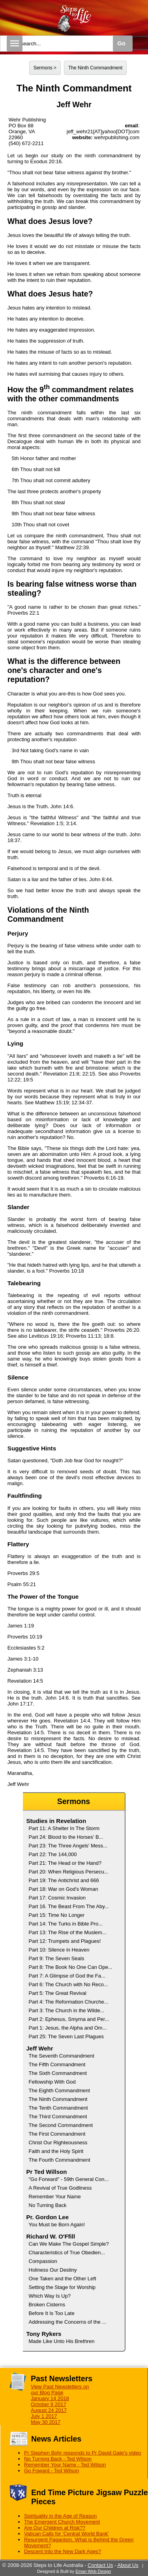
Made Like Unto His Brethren (62, 2341)
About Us (127, 2565)
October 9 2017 (48, 2404)
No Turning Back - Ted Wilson (58, 2459)
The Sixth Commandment (58, 2073)
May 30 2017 (45, 2422)
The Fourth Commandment (59, 2160)
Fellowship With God (52, 2082)
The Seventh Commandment (61, 2056)
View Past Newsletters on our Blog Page (60, 2389)
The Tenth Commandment (58, 2108)
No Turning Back (48, 2205)
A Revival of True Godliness (60, 2188)
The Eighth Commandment (59, 2090)
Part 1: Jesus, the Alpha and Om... (68, 2028)
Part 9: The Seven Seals (56, 1958)
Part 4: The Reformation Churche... (69, 2002)
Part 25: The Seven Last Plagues (66, 2036)
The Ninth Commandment (95, 68)
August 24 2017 (49, 2410)
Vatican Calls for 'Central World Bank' (66, 2534)
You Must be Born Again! (57, 2224)
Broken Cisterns (47, 2305)
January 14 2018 (50, 2398)
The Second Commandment (61, 2125)
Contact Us (100, 2565)
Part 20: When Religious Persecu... (69, 1872)
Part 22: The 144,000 (53, 1854)
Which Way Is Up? (50, 2296)
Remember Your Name (55, 2196)
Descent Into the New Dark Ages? (62, 2551)
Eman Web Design (93, 2571)
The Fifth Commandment (57, 2064)
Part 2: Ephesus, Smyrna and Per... (69, 2019)
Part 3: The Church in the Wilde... (67, 2010)
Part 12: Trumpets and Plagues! (65, 1941)
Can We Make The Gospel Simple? (69, 2244)
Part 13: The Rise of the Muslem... (68, 1932)
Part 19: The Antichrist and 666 (64, 1880)
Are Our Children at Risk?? (54, 2528)
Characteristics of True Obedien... (67, 2252)
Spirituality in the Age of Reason (60, 2516)
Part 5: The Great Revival (57, 1993)
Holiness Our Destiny (53, 2270)
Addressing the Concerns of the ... (68, 2322)
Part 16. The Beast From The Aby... (69, 1906)
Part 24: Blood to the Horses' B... (66, 1837)
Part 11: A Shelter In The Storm (64, 1828)
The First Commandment (57, 2134)
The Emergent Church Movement (62, 2522)
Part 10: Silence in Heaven (59, 1950)
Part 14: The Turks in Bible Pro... (66, 1924)
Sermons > (45, 68)
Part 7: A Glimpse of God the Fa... (67, 1976)
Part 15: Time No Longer (57, 1915)
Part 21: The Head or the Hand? (65, 1863)
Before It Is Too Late (52, 2313)
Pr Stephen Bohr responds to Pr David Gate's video (82, 2453)
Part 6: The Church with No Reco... (68, 1984)
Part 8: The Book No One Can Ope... (70, 1967)
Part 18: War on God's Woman (63, 1889)
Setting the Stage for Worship (62, 2287)
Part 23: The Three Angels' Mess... (68, 1846)
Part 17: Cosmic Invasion (57, 1898)
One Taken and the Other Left (62, 2278)
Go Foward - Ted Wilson (51, 2470)
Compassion (43, 2261)
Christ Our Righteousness (58, 2142)
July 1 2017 (44, 2416)
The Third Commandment (58, 2116)
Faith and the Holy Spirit (56, 2151)
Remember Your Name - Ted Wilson (65, 2465)
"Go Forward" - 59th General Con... (69, 2179)
